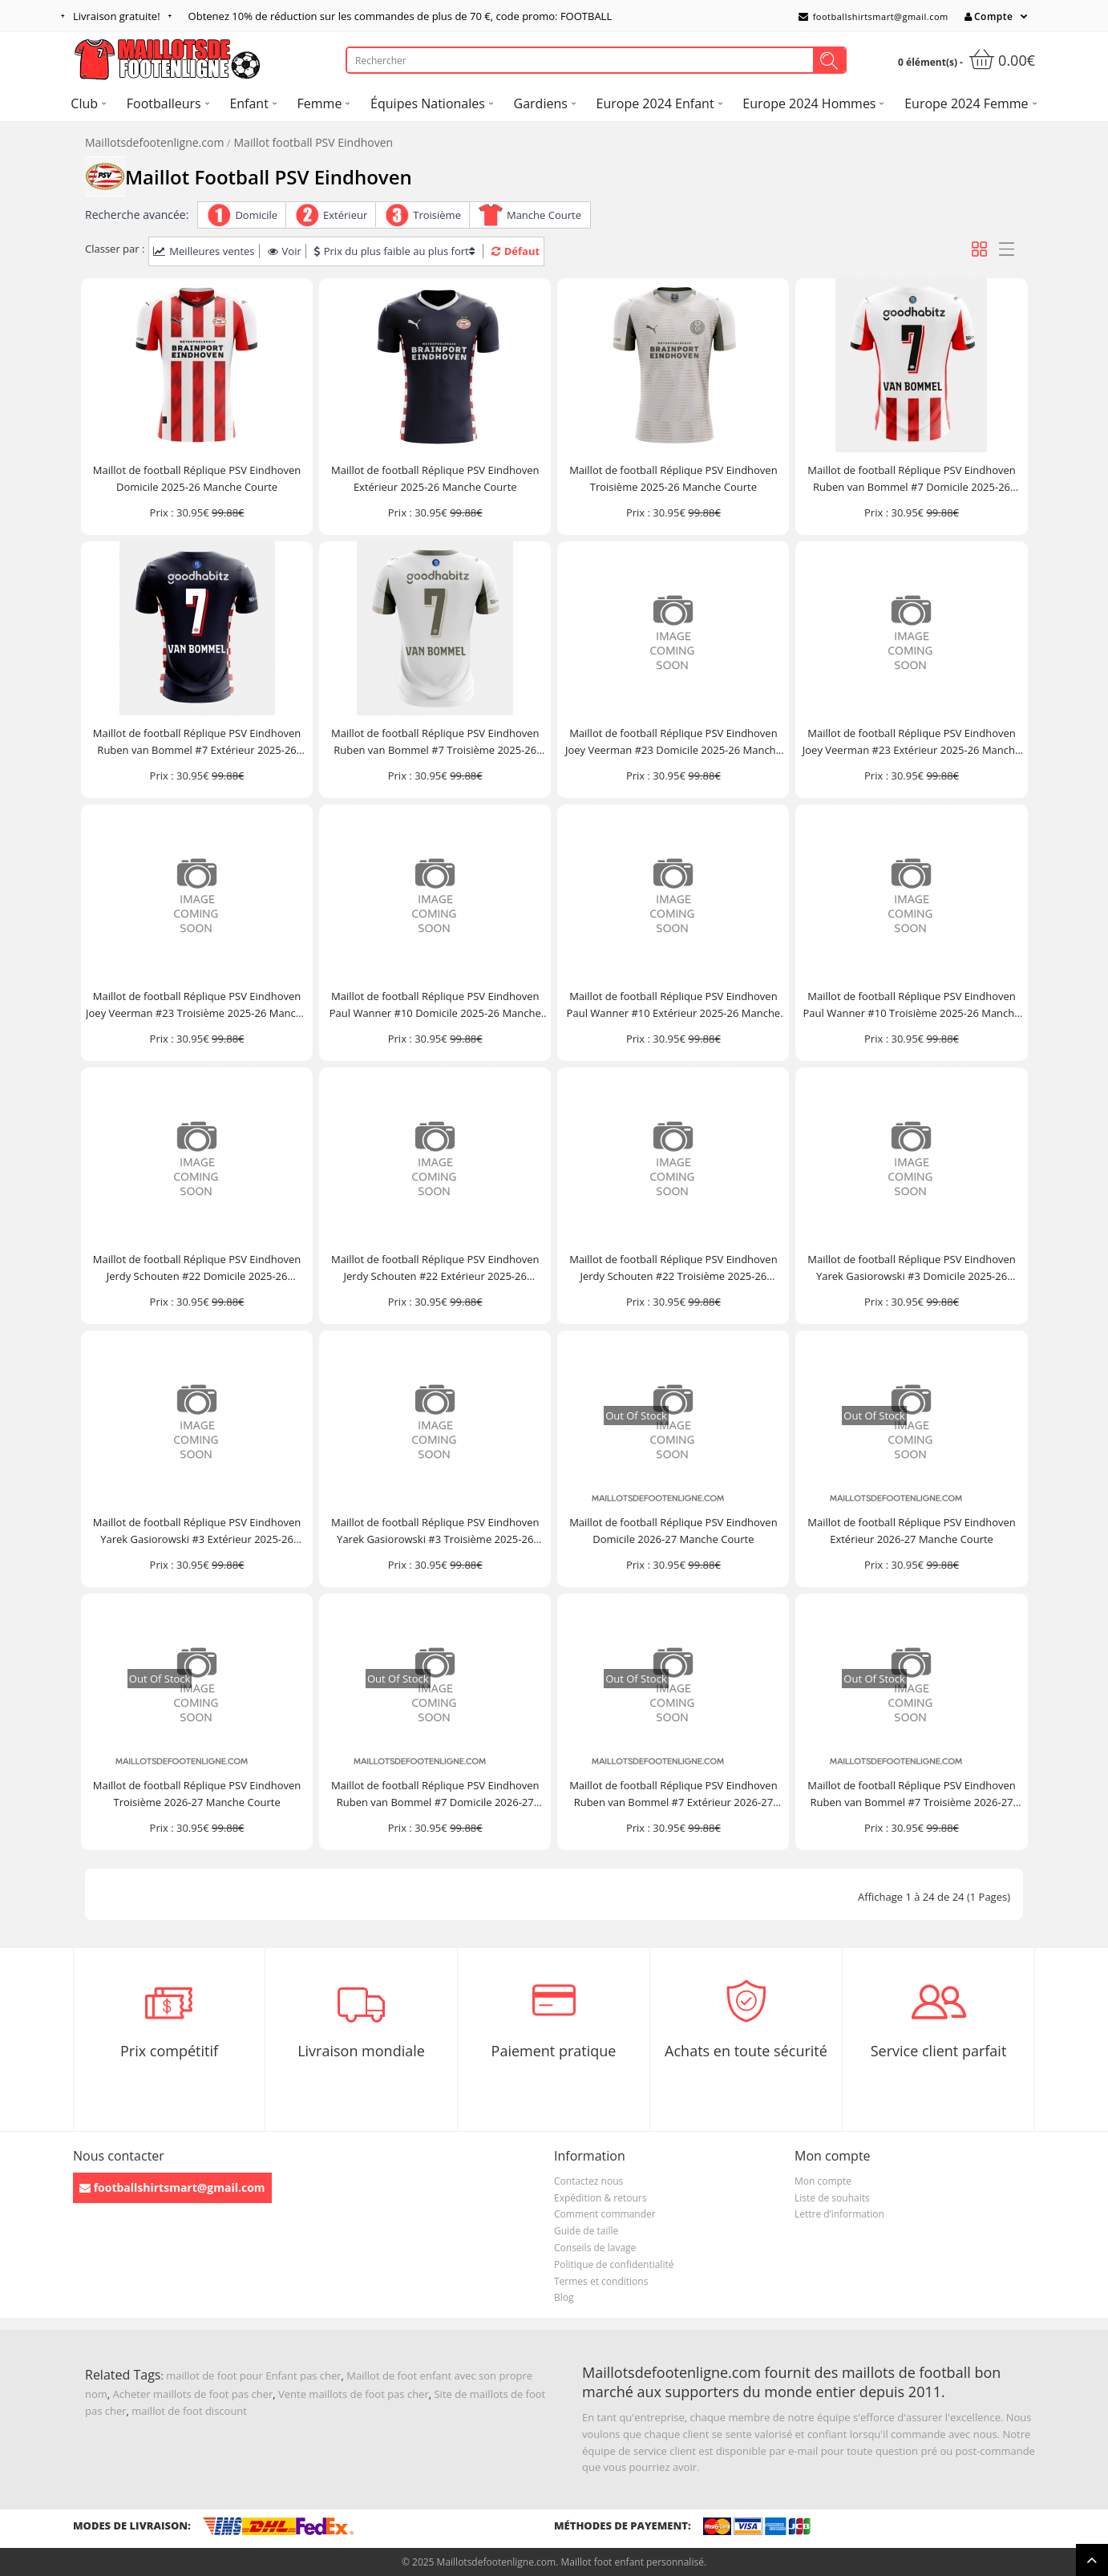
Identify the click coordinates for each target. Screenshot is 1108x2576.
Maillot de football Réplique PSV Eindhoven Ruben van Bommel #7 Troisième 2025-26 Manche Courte (435, 742)
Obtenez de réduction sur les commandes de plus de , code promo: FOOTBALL (400, 16)
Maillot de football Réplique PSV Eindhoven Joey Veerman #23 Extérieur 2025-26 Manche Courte (912, 742)
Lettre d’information (839, 2214)
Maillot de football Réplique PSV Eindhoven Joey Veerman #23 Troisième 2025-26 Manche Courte (197, 1005)
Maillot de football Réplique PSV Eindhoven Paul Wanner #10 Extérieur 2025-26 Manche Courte (674, 1005)
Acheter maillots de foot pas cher (193, 2394)
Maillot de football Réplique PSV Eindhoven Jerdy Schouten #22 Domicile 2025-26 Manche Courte (197, 1268)
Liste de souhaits (832, 2198)
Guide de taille (586, 2231)
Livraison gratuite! (116, 16)
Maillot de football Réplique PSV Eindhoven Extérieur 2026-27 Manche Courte (911, 1530)
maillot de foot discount (189, 2411)
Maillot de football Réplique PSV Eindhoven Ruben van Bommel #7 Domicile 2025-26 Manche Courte (911, 479)
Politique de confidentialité (613, 2264)
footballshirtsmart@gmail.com (873, 16)
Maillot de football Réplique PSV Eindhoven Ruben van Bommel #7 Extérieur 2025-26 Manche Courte (197, 742)
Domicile (256, 215)
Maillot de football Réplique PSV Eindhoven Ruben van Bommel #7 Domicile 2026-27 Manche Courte (435, 1794)
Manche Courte (544, 215)
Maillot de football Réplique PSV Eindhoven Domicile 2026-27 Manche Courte (673, 1530)
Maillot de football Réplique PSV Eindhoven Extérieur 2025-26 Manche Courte (435, 478)
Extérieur (345, 215)
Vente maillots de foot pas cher (353, 2394)
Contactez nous (588, 2181)
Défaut (515, 251)
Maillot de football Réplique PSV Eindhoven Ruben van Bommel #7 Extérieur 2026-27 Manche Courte (673, 1794)
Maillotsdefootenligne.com (154, 142)
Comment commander (605, 2214)
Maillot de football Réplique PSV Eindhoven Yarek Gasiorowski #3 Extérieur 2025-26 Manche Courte (197, 1531)
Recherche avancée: (136, 214)
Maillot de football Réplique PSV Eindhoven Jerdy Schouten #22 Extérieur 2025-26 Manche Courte (435, 1268)
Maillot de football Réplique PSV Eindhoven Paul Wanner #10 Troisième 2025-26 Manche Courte (912, 1005)
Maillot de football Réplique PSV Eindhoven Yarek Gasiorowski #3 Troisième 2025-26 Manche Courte (435, 1531)
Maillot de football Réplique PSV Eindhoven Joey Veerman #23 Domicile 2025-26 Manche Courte (673, 742)
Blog (564, 2297)
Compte (988, 16)
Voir (284, 251)
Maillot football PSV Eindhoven (314, 142)
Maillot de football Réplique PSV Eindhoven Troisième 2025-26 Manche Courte (673, 478)
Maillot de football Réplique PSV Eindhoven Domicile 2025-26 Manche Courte (197, 478)
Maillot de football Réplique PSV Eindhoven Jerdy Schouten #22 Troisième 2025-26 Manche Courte (673, 1268)
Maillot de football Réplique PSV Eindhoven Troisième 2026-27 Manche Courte (197, 1793)
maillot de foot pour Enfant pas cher (253, 2375)
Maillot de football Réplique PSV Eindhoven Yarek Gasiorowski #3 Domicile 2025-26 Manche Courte (911, 1268)
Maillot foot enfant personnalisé (631, 2562)
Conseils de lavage (595, 2247)
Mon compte (823, 2181)
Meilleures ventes (203, 251)
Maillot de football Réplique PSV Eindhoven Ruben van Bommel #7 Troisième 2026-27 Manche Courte (911, 1794)
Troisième (437, 215)
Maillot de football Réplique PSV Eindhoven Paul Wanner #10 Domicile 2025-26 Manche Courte (435, 1005)
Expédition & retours (600, 2198)
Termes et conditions (601, 2281)
